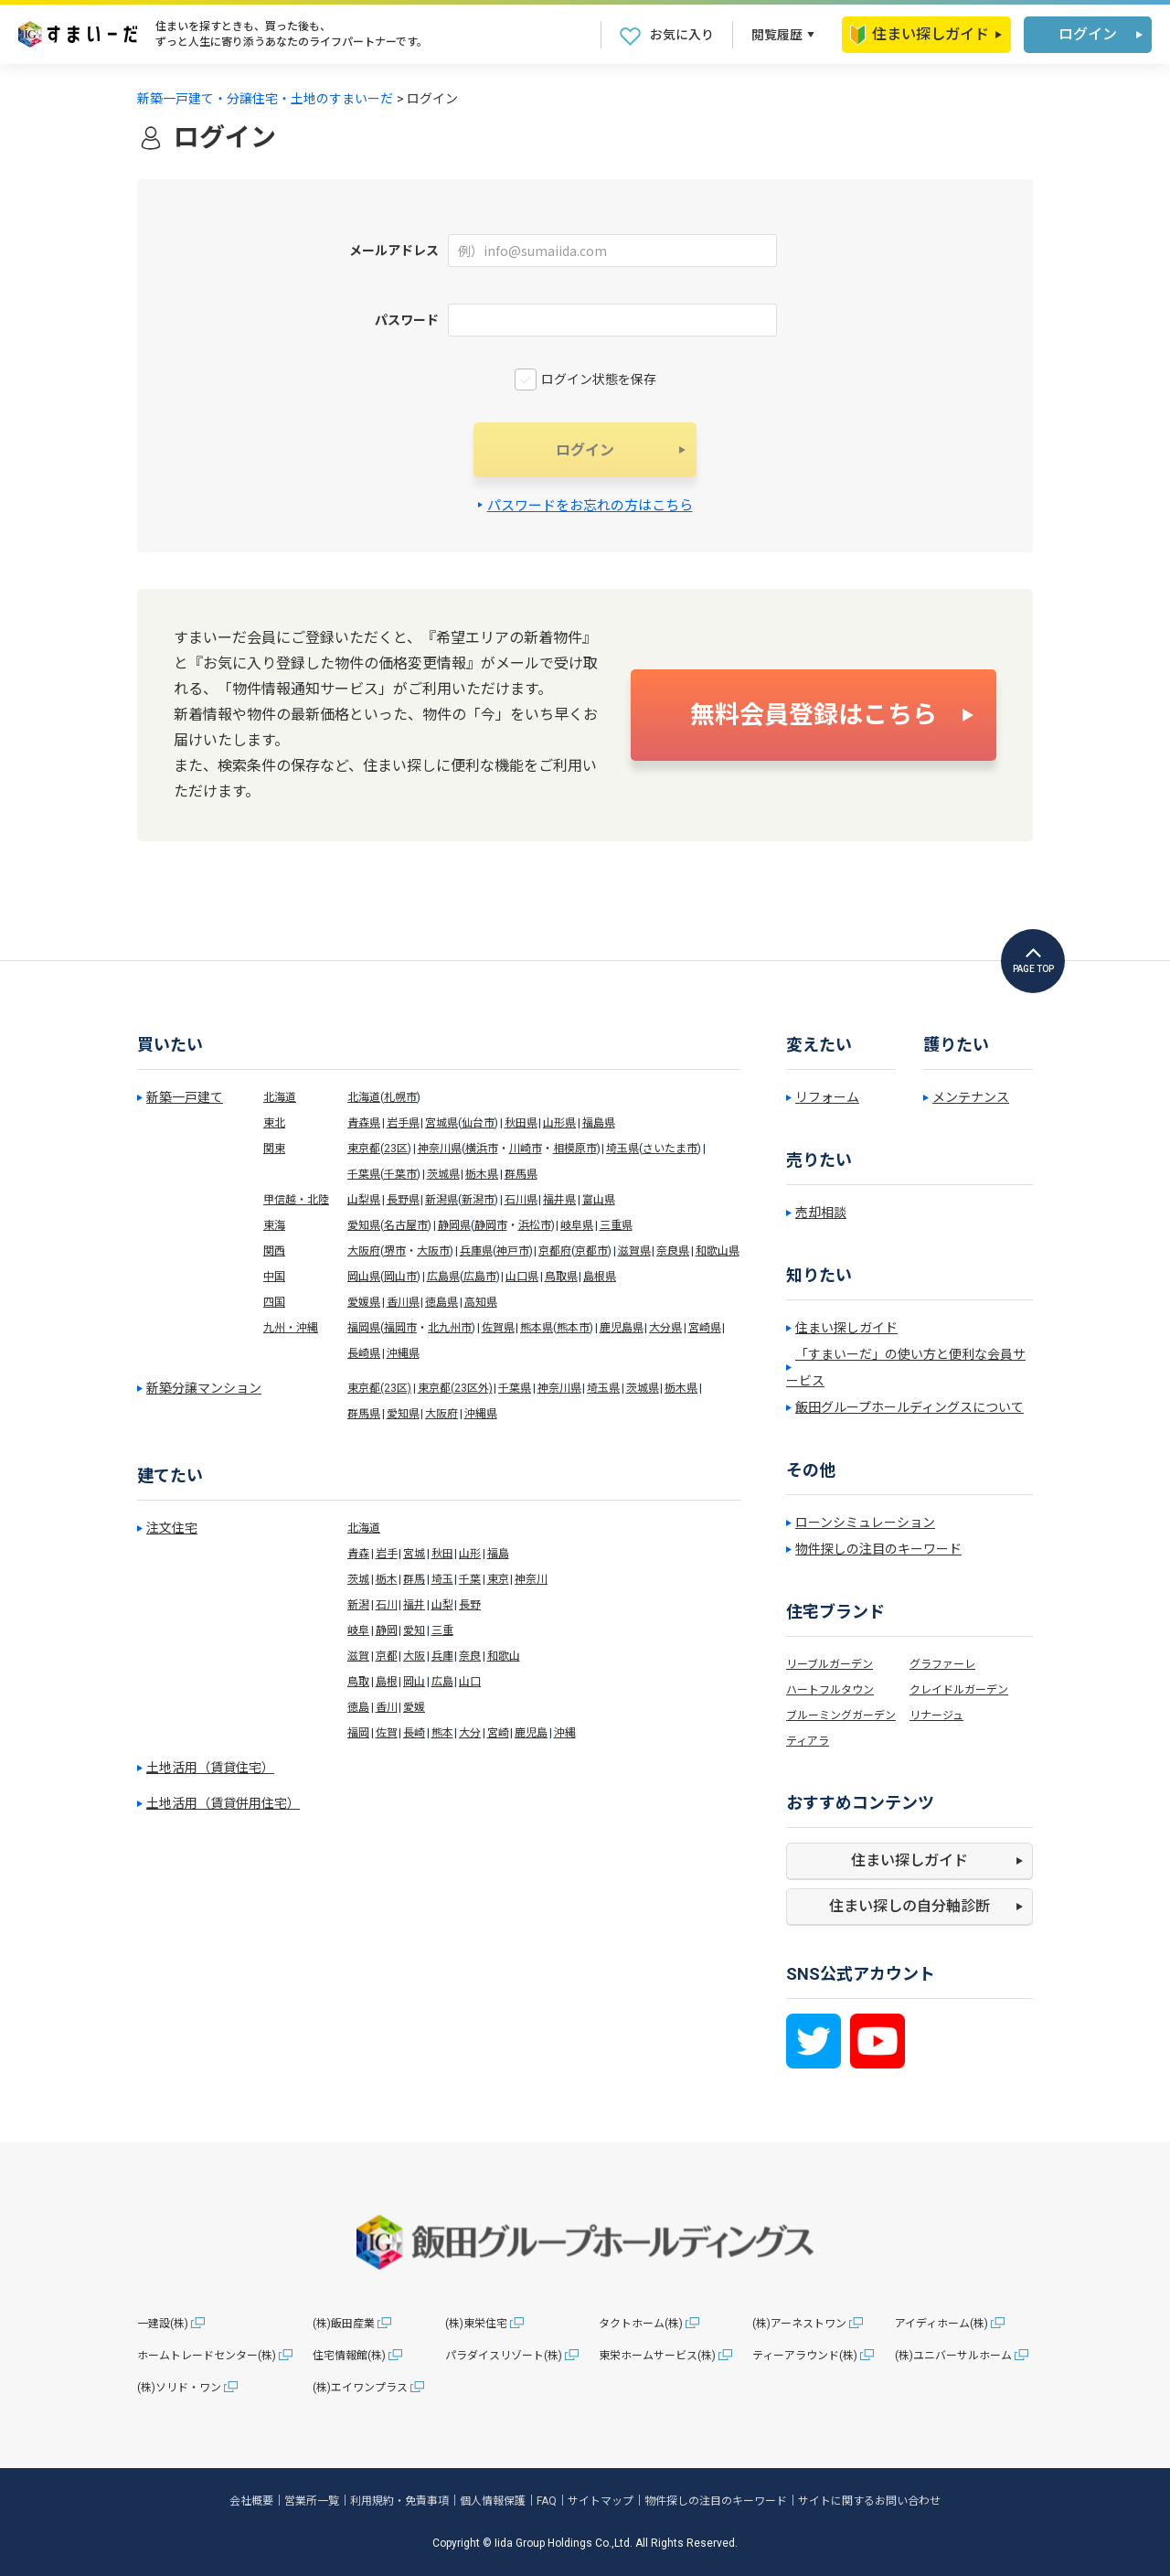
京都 (387, 1656)
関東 (274, 1148)
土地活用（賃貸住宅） (210, 1767)
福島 (498, 1553)
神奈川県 (440, 1148)
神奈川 (531, 1579)
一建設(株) (162, 2323)
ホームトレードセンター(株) (206, 2355)
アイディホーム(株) (941, 2323)
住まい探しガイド (919, 35)
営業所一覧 (311, 2501)
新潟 (358, 1604)
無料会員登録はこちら (813, 715)
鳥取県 (561, 1276)
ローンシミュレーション (865, 1522)
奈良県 (672, 1251)
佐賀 (387, 1732)
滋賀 (358, 1656)
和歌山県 (717, 1251)
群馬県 (521, 1174)
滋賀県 (634, 1251)
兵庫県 (476, 1251)
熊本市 (573, 1327)
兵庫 (442, 1656)
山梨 (442, 1604)
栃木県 (481, 1174)
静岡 (387, 1630)
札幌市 (400, 1097)
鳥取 (358, 1681)
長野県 (403, 1199)
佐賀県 (498, 1327)
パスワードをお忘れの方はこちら (590, 505)
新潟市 (478, 1199)
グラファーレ (942, 1664)
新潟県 (441, 1199)
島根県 (599, 1276)
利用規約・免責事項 (399, 2501)
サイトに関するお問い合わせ (869, 2501)
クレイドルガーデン (958, 1689)
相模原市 (575, 1148)
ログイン (1087, 34)
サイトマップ (600, 2501)
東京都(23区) (379, 1388)
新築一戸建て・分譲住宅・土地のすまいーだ (265, 98)
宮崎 (498, 1732)
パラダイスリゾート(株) (503, 2355)
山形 (470, 1553)
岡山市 (400, 1276)
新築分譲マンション (203, 1388)
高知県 (480, 1302)
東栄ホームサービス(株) (657, 2355)
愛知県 (363, 1225)
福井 (414, 1604)
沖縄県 (403, 1353)
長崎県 (363, 1353)
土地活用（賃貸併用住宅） (223, 1803)
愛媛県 (363, 1302)
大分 (470, 1732)
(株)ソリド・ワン (179, 2387)
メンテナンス (970, 1097)
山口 (470, 1681)
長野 (470, 1604)
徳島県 (441, 1302)
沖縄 (565, 1732)
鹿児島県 (622, 1327)
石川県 (521, 1199)
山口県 (521, 1276)
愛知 (414, 1630)
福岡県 (363, 1327)
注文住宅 (171, 1528)
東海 (274, 1225)
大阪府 (363, 1251)
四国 (274, 1302)
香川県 (403, 1302)
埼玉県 (622, 1148)
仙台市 (478, 1123)
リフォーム (827, 1097)
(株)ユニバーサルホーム (953, 2355)
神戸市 (512, 1251)
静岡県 (454, 1225)
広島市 (479, 1276)
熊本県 (536, 1327)
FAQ (547, 2501)
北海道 (279, 1097)
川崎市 (525, 1148)
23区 (396, 1148)
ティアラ (807, 1741)
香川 (387, 1707)
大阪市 (433, 1251)
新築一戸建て (184, 1097)
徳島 (358, 1707)
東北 (274, 1123)
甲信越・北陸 (296, 1199)
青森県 (363, 1123)
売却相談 (820, 1212)
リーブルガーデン (829, 1664)
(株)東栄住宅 (476, 2323)
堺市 (395, 1251)
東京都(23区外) (455, 1388)
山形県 (559, 1123)
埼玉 (442, 1579)
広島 (442, 1681)
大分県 (665, 1327)
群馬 (414, 1579)
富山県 (598, 1199)
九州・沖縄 (290, 1327)
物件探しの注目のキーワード (878, 1549)
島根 (387, 1681)
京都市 (591, 1251)
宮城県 (441, 1123)
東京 (498, 1579)
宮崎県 (704, 1327)
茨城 (358, 1579)
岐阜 (358, 1630)
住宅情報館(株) (349, 2355)
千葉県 (363, 1174)
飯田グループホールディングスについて (909, 1407)
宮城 (414, 1553)
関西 (274, 1251)
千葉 (470, 1579)
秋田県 (521, 1123)
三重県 (616, 1225)
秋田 (442, 1553)
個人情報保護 (493, 2501)
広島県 (443, 1276)
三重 (442, 1630)
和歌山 (503, 1656)
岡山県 (363, 1276)
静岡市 (490, 1225)
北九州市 (450, 1327)
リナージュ (936, 1715)
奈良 (470, 1656)
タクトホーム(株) (641, 2323)
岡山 (414, 1681)
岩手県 (403, 1123)
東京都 (363, 1148)
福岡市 (400, 1327)
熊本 (442, 1732)
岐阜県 (576, 1225)
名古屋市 (406, 1225)
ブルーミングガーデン (841, 1715)
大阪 (414, 1656)
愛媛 (414, 1707)
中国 (274, 1276)
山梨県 (363, 1199)
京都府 (554, 1251)
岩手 (387, 1553)
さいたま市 (670, 1148)
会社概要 (251, 2501)
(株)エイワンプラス (360, 2387)
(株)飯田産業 (344, 2323)
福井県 (559, 1199)
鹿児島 (531, 1732)
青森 (358, 1553)
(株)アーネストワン (799, 2323)
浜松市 (534, 1225)
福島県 (598, 1123)
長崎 (414, 1732)
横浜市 (481, 1148)
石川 (387, 1604)
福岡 (358, 1732)
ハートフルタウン (830, 1689)
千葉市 (400, 1174)
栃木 (387, 1579)
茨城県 (443, 1174)
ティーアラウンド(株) (804, 2355)
